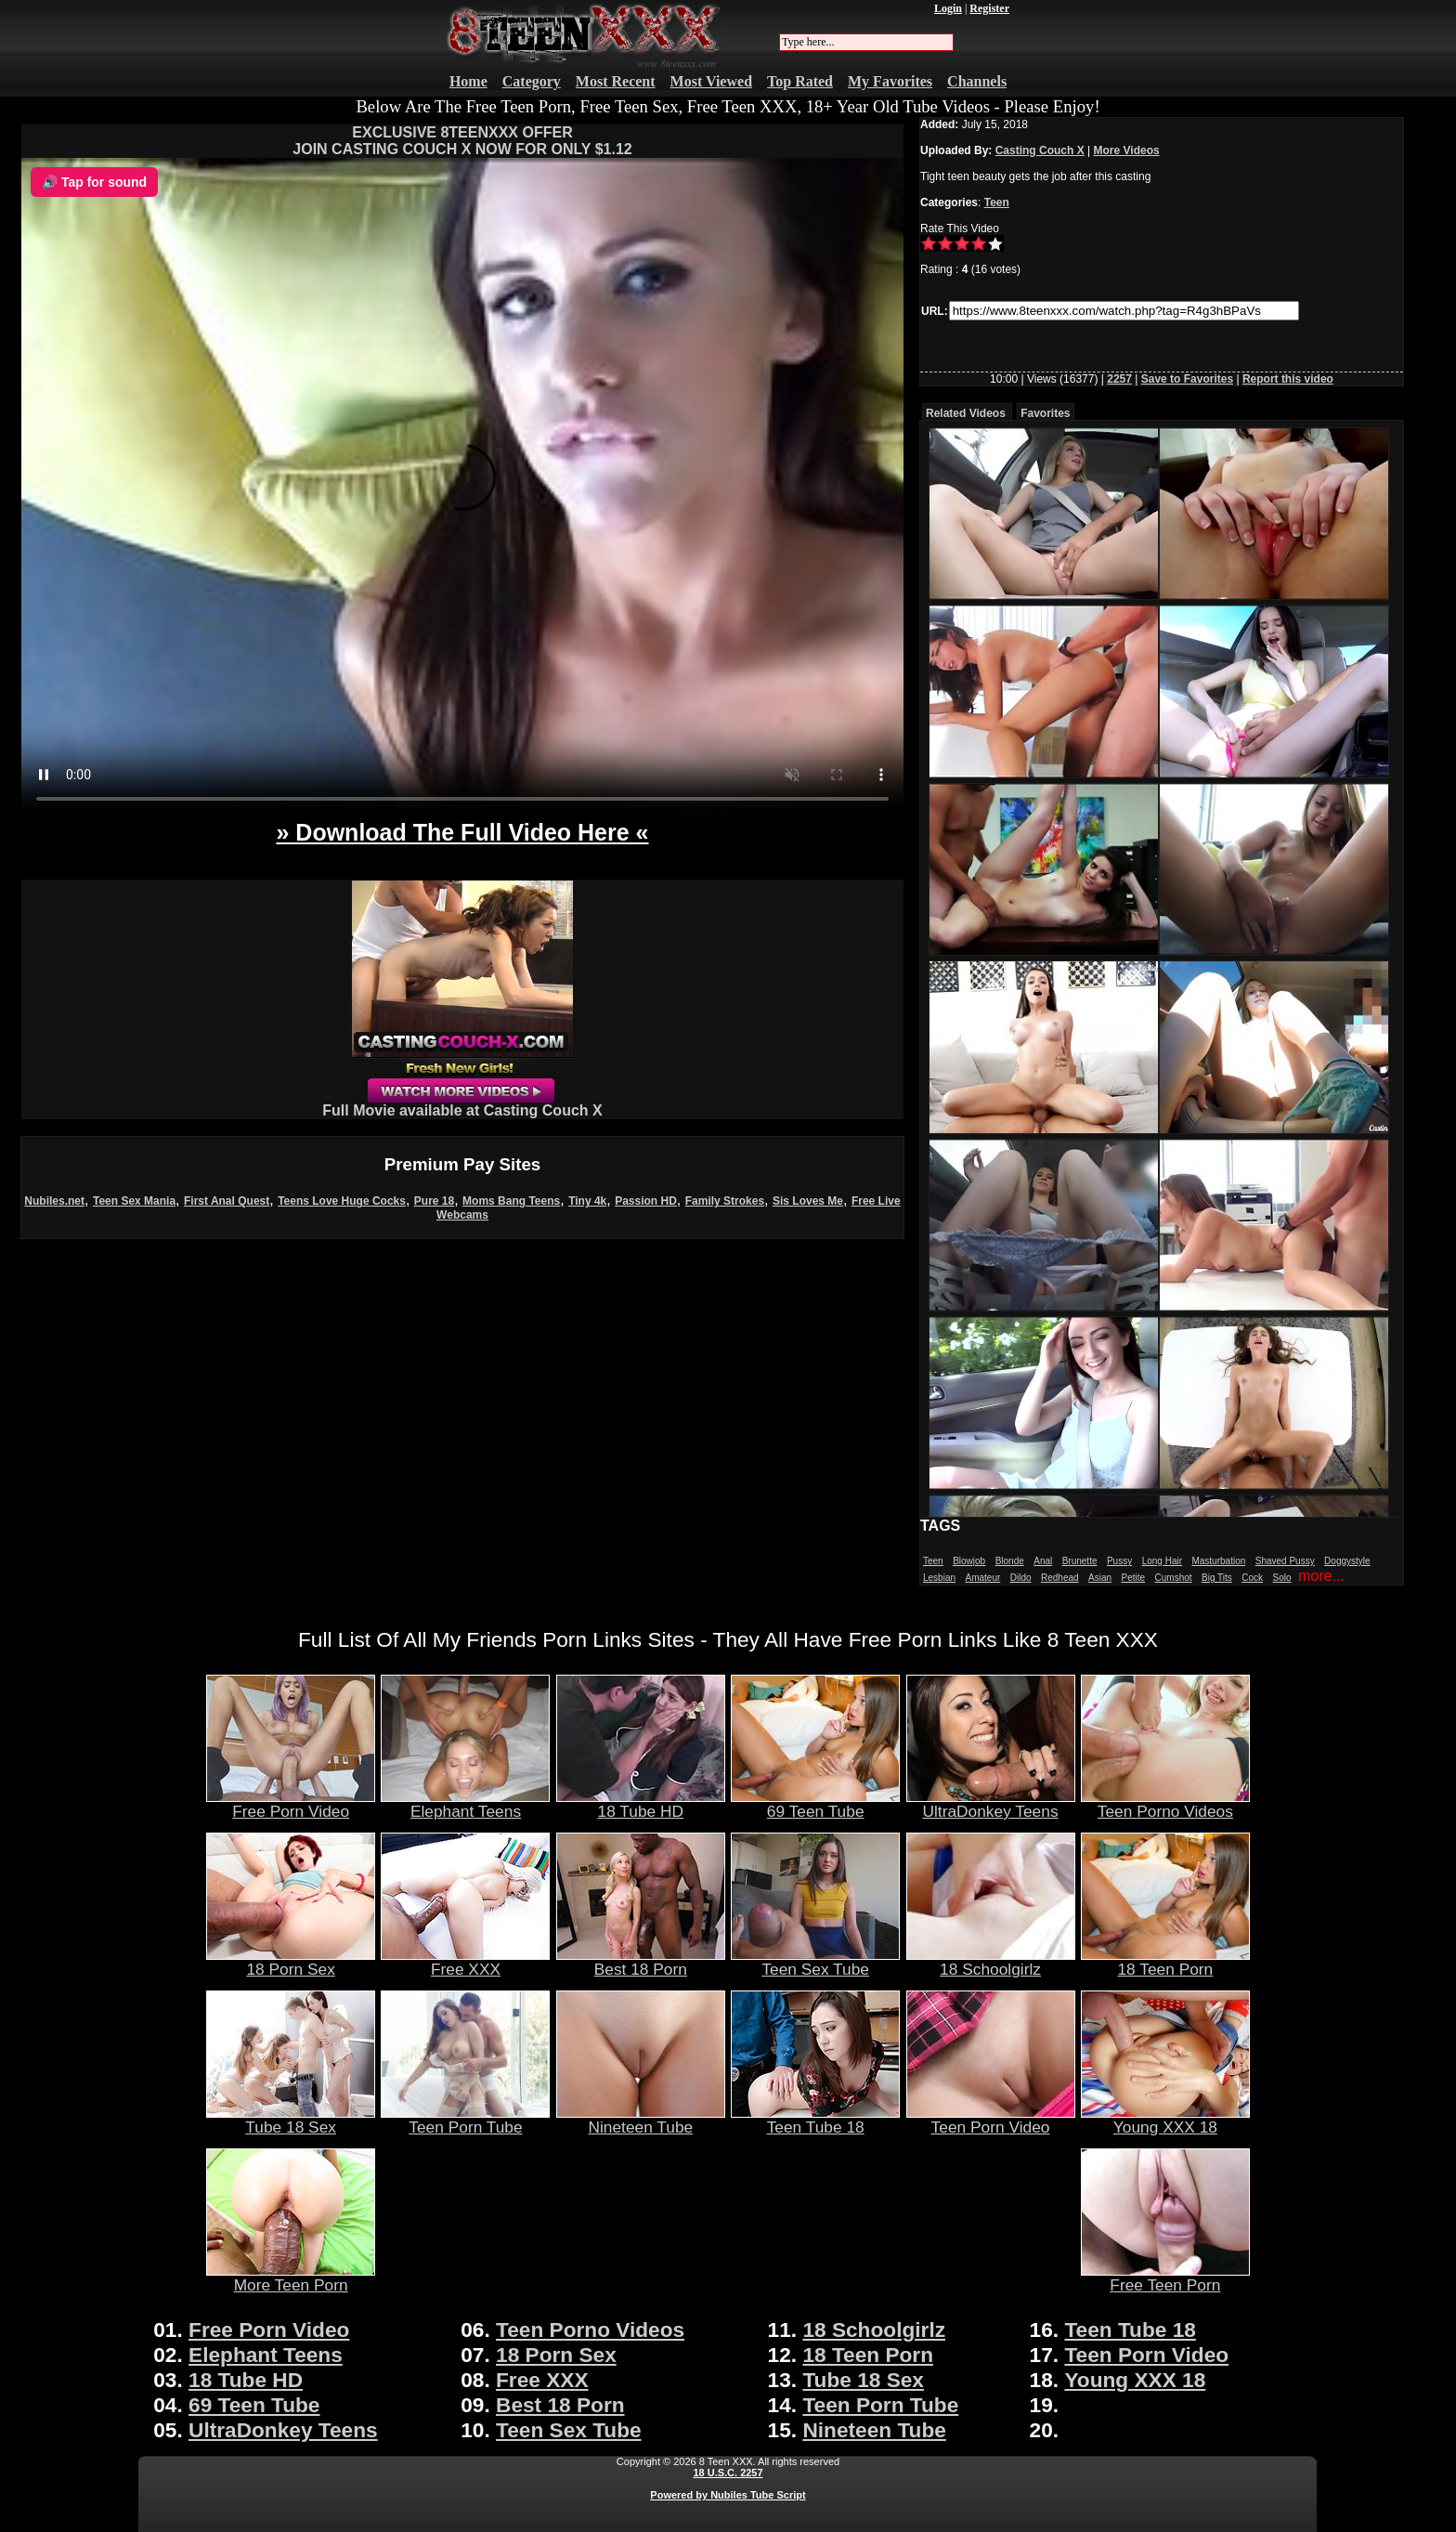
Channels (977, 81)
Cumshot (1173, 1578)
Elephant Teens (465, 1804)
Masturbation (1218, 1561)
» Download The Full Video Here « (462, 832)
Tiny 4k (587, 1200)
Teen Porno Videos (1165, 1804)
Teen (996, 202)
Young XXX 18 (1165, 2119)
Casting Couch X (1040, 150)
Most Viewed (711, 81)
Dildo (1021, 1578)
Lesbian (939, 1578)
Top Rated (800, 81)
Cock (1252, 1578)
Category (531, 81)
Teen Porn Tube (465, 2119)
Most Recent (616, 81)
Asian (1100, 1578)
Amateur (982, 1578)
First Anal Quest (226, 1200)
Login (948, 8)
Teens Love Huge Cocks (342, 1200)
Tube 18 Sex (290, 2119)
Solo (1282, 1578)
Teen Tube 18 (815, 2119)
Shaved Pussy (1285, 1561)
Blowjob (969, 1561)
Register (989, 8)
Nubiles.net (54, 1200)
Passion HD (646, 1200)
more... (1321, 1576)
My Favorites (890, 81)
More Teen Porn (290, 2277)
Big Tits (1217, 1578)
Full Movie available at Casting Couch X (462, 1104)
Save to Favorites (1187, 378)
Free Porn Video (290, 1804)
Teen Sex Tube (815, 1961)
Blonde (1009, 1561)
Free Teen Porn (1165, 2277)
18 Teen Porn (1165, 1961)
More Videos (1127, 150)
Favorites (1045, 413)
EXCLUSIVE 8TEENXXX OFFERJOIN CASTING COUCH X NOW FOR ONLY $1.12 (461, 140)
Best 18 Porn (640, 1961)
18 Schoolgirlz (990, 1961)
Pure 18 (434, 1200)
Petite (1134, 1578)
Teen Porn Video (990, 2119)
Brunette (1080, 1561)
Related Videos (966, 413)
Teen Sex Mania (134, 1200)
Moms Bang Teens (511, 1200)
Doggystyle (1347, 1561)
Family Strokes (724, 1200)
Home (468, 81)
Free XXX (465, 1961)
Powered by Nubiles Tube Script (727, 2494)
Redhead (1060, 1578)
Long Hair (1162, 1561)
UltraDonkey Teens (990, 1804)
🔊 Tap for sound (94, 182)
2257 (1119, 378)
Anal (1043, 1561)
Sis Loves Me (808, 1200)
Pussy (1119, 1561)
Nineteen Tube (640, 2119)
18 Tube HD (640, 1804)
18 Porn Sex (290, 1961)
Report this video (1287, 378)
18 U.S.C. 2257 (727, 2472)
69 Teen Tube (815, 1804)
